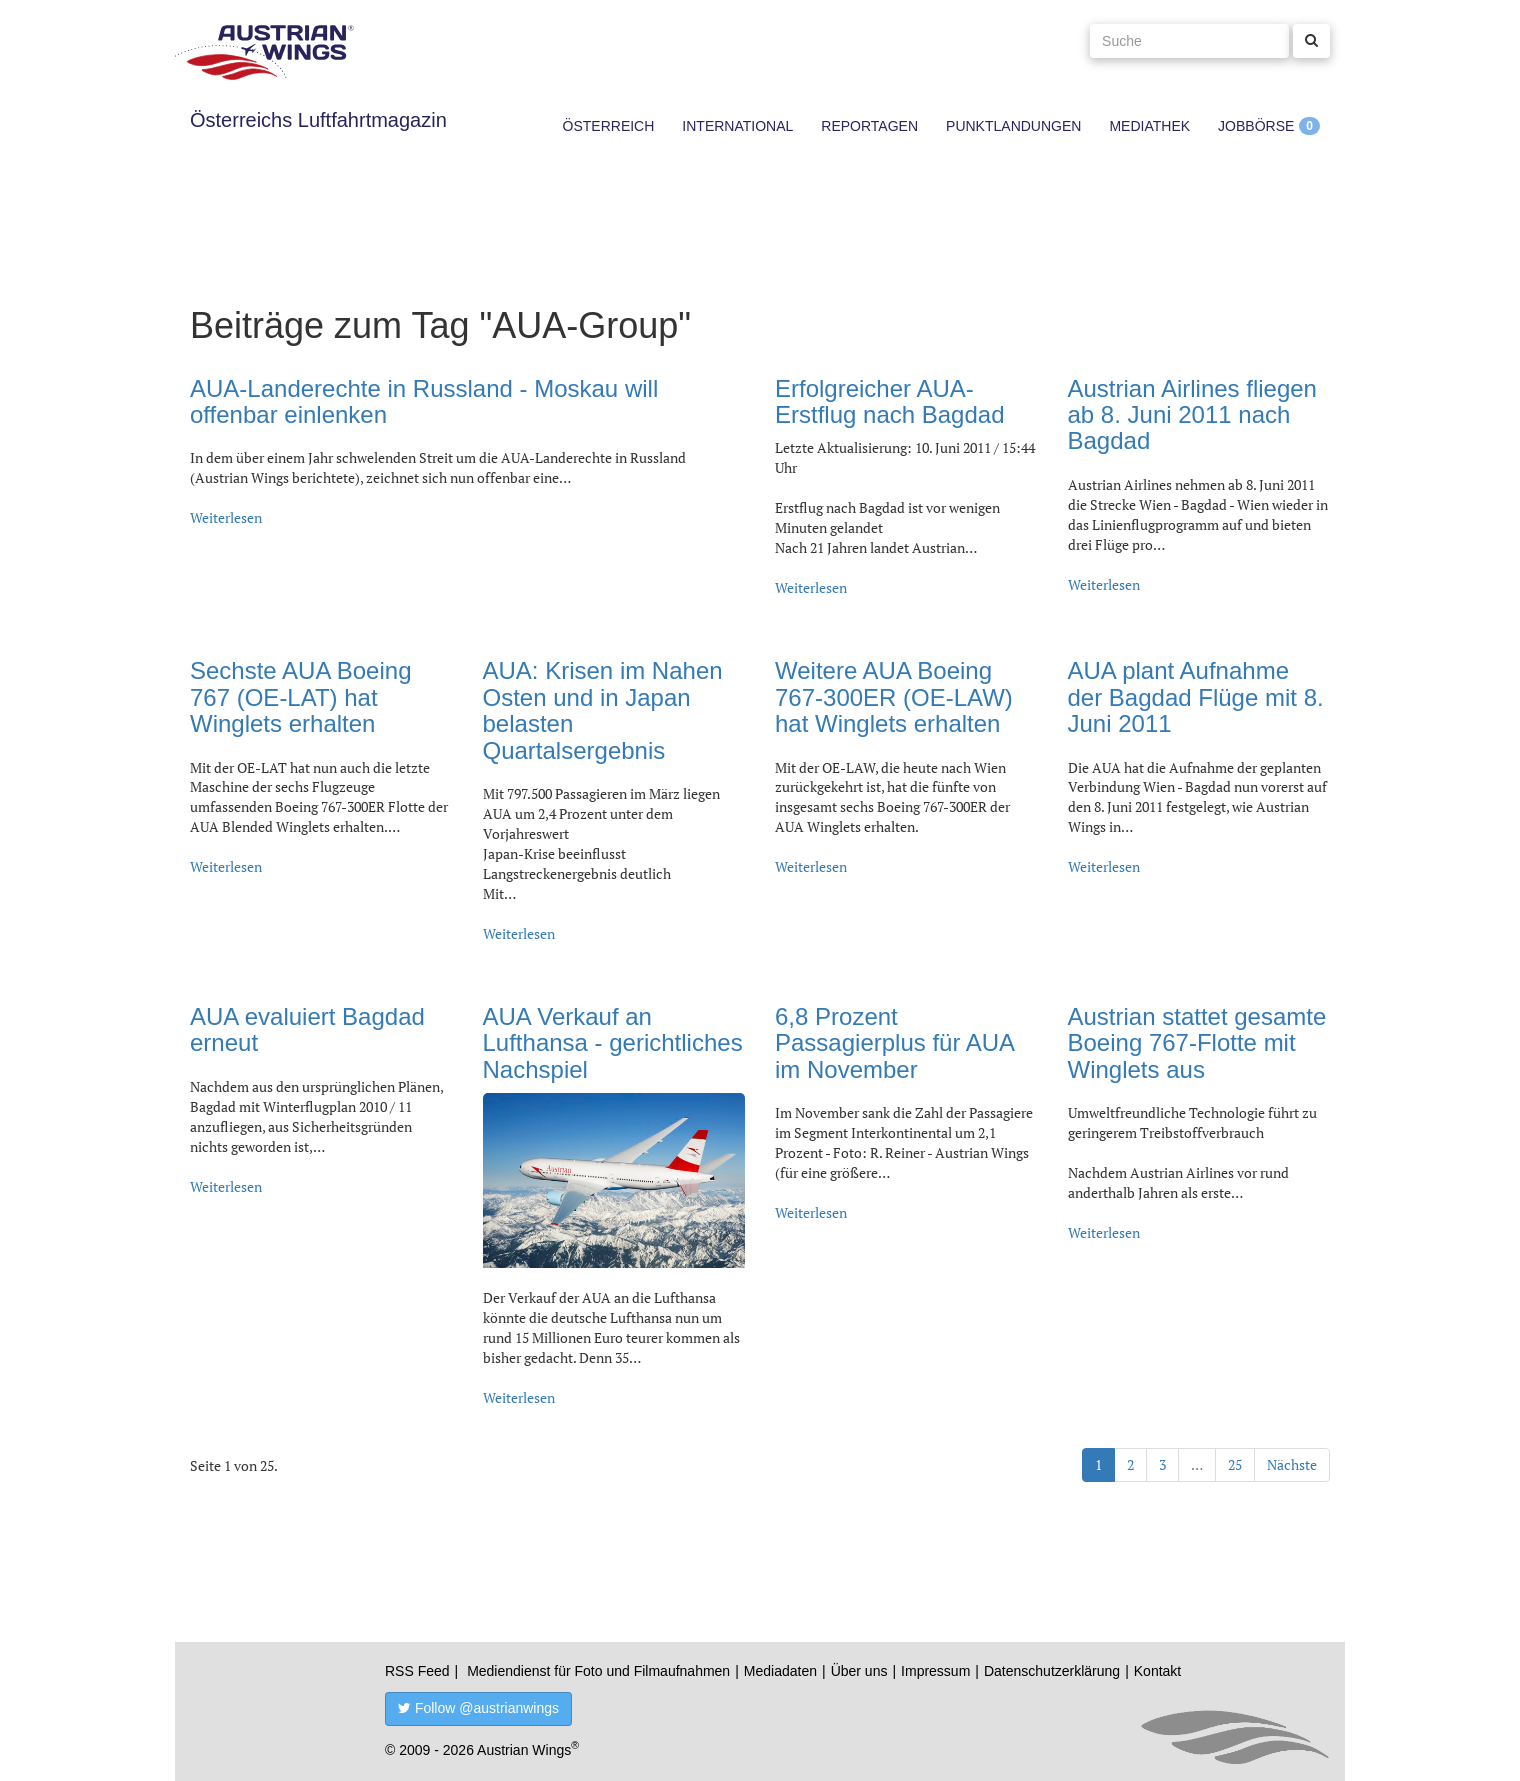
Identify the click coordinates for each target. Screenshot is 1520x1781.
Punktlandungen (1013, 126)
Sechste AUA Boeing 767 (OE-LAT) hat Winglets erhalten (300, 697)
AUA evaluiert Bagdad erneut (307, 1029)
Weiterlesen (226, 517)
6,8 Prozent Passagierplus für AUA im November (894, 1043)
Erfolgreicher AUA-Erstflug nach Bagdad (890, 401)
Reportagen (869, 126)
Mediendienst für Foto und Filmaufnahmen (598, 1671)
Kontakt (1157, 1671)
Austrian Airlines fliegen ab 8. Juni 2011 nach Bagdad (1192, 415)
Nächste (1292, 1464)
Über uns (859, 1671)
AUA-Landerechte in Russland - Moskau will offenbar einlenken (424, 401)
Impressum (935, 1671)
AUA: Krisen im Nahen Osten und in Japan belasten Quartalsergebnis (603, 710)
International (737, 126)
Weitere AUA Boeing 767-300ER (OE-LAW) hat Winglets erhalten (894, 697)
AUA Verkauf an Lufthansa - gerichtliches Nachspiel (613, 1043)
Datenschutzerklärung (1052, 1671)
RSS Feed (417, 1671)
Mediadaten (780, 1671)
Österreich (609, 126)
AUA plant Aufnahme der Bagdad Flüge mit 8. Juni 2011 (1196, 697)
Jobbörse (1256, 126)
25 (1235, 1464)
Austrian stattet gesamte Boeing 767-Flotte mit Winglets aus (1197, 1043)
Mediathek (1149, 126)
